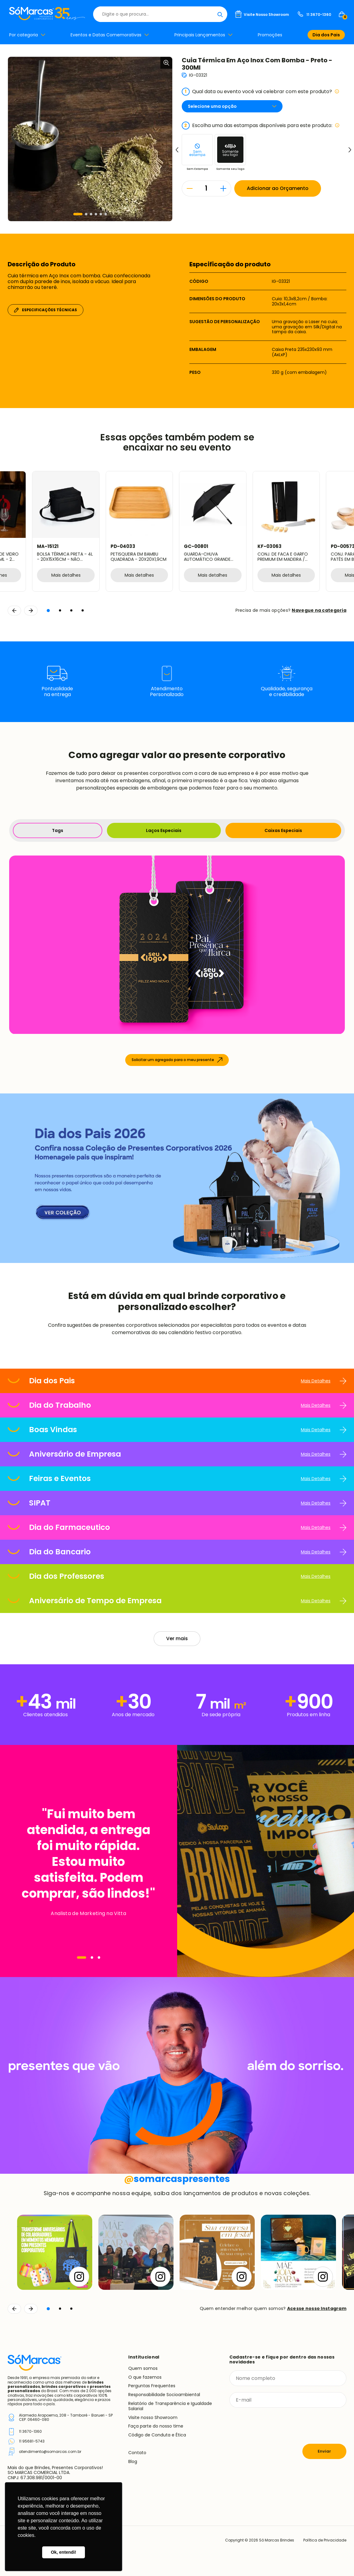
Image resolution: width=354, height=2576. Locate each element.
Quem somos (143, 2368)
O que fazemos (145, 2377)
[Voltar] (14, 2309)
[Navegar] (81, 1957)
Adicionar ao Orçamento (277, 188)
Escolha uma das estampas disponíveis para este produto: (261, 126)
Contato (137, 2453)
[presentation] (275, 2426)
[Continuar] (31, 2309)
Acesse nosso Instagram (316, 2308)
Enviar (324, 2451)
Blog (132, 2461)
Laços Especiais (163, 830)
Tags (57, 830)
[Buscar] (220, 14)
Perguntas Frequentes (151, 2386)
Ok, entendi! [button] (63, 2552)
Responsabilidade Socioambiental (164, 2395)
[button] (77, 214)
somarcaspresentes (177, 2179)
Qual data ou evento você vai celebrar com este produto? (260, 92)
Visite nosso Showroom (152, 2417)
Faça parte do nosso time (155, 2426)
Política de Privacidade (324, 2540)
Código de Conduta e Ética (157, 2435)
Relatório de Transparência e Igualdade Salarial (170, 2406)
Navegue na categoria (319, 610)
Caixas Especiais (283, 830)
